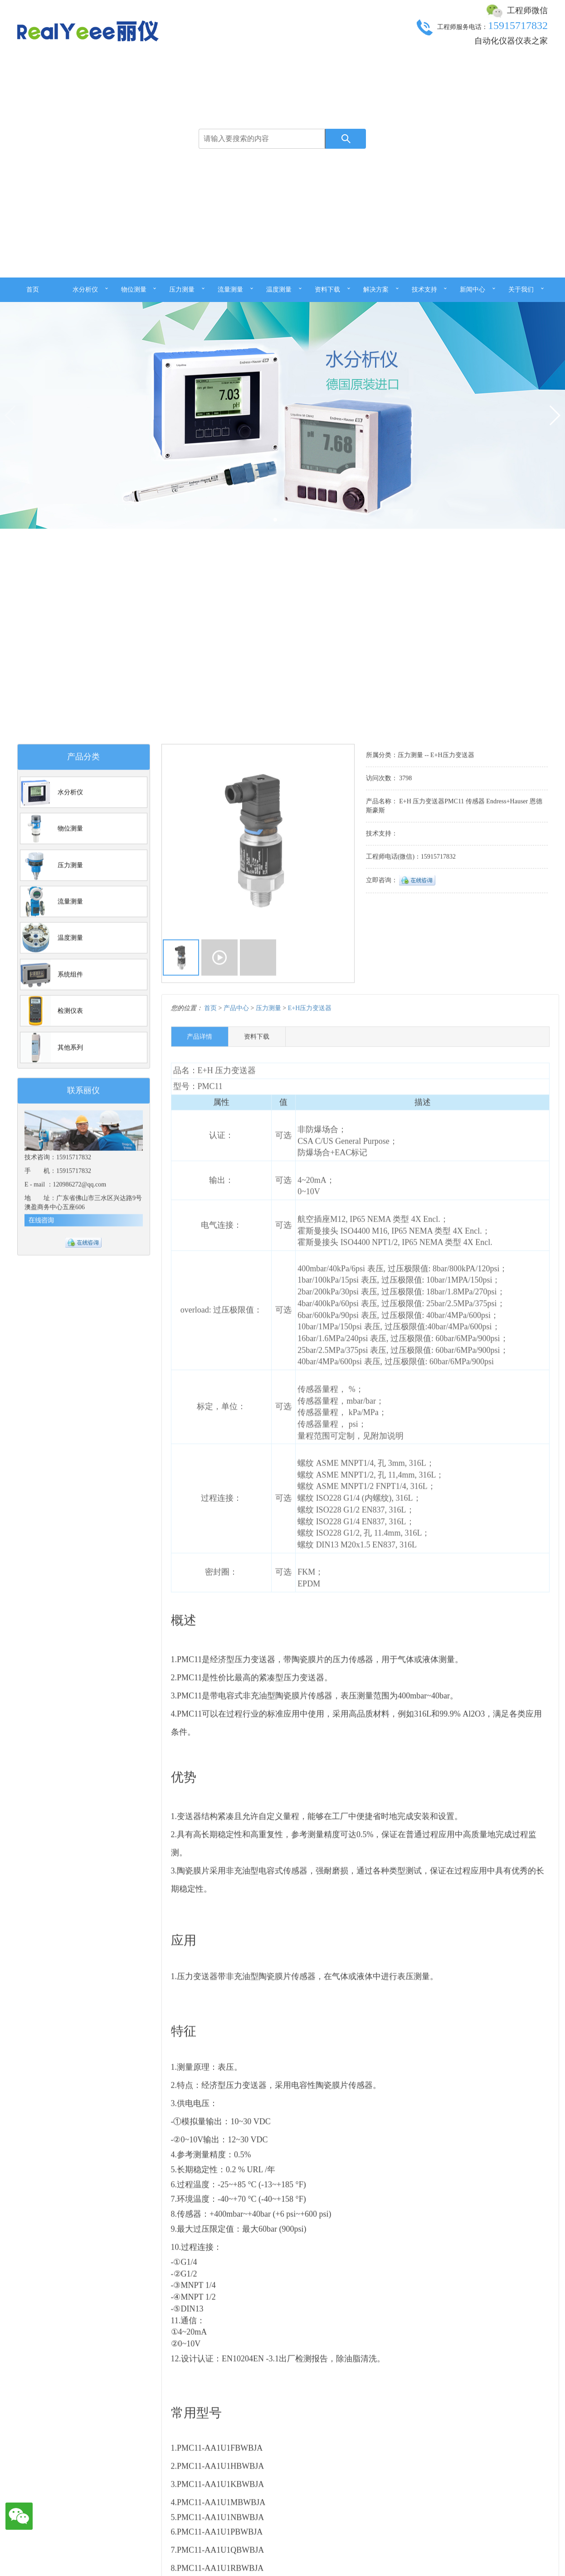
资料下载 (327, 289)
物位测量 (133, 289)
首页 (32, 289)
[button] (554, 426)
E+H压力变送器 (310, 1885)
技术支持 (424, 289)
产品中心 (236, 1885)
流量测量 (230, 289)
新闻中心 (472, 289)
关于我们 (521, 289)
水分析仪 (85, 289)
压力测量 (182, 289)
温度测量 (279, 289)
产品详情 (199, 1913)
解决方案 (376, 289)
